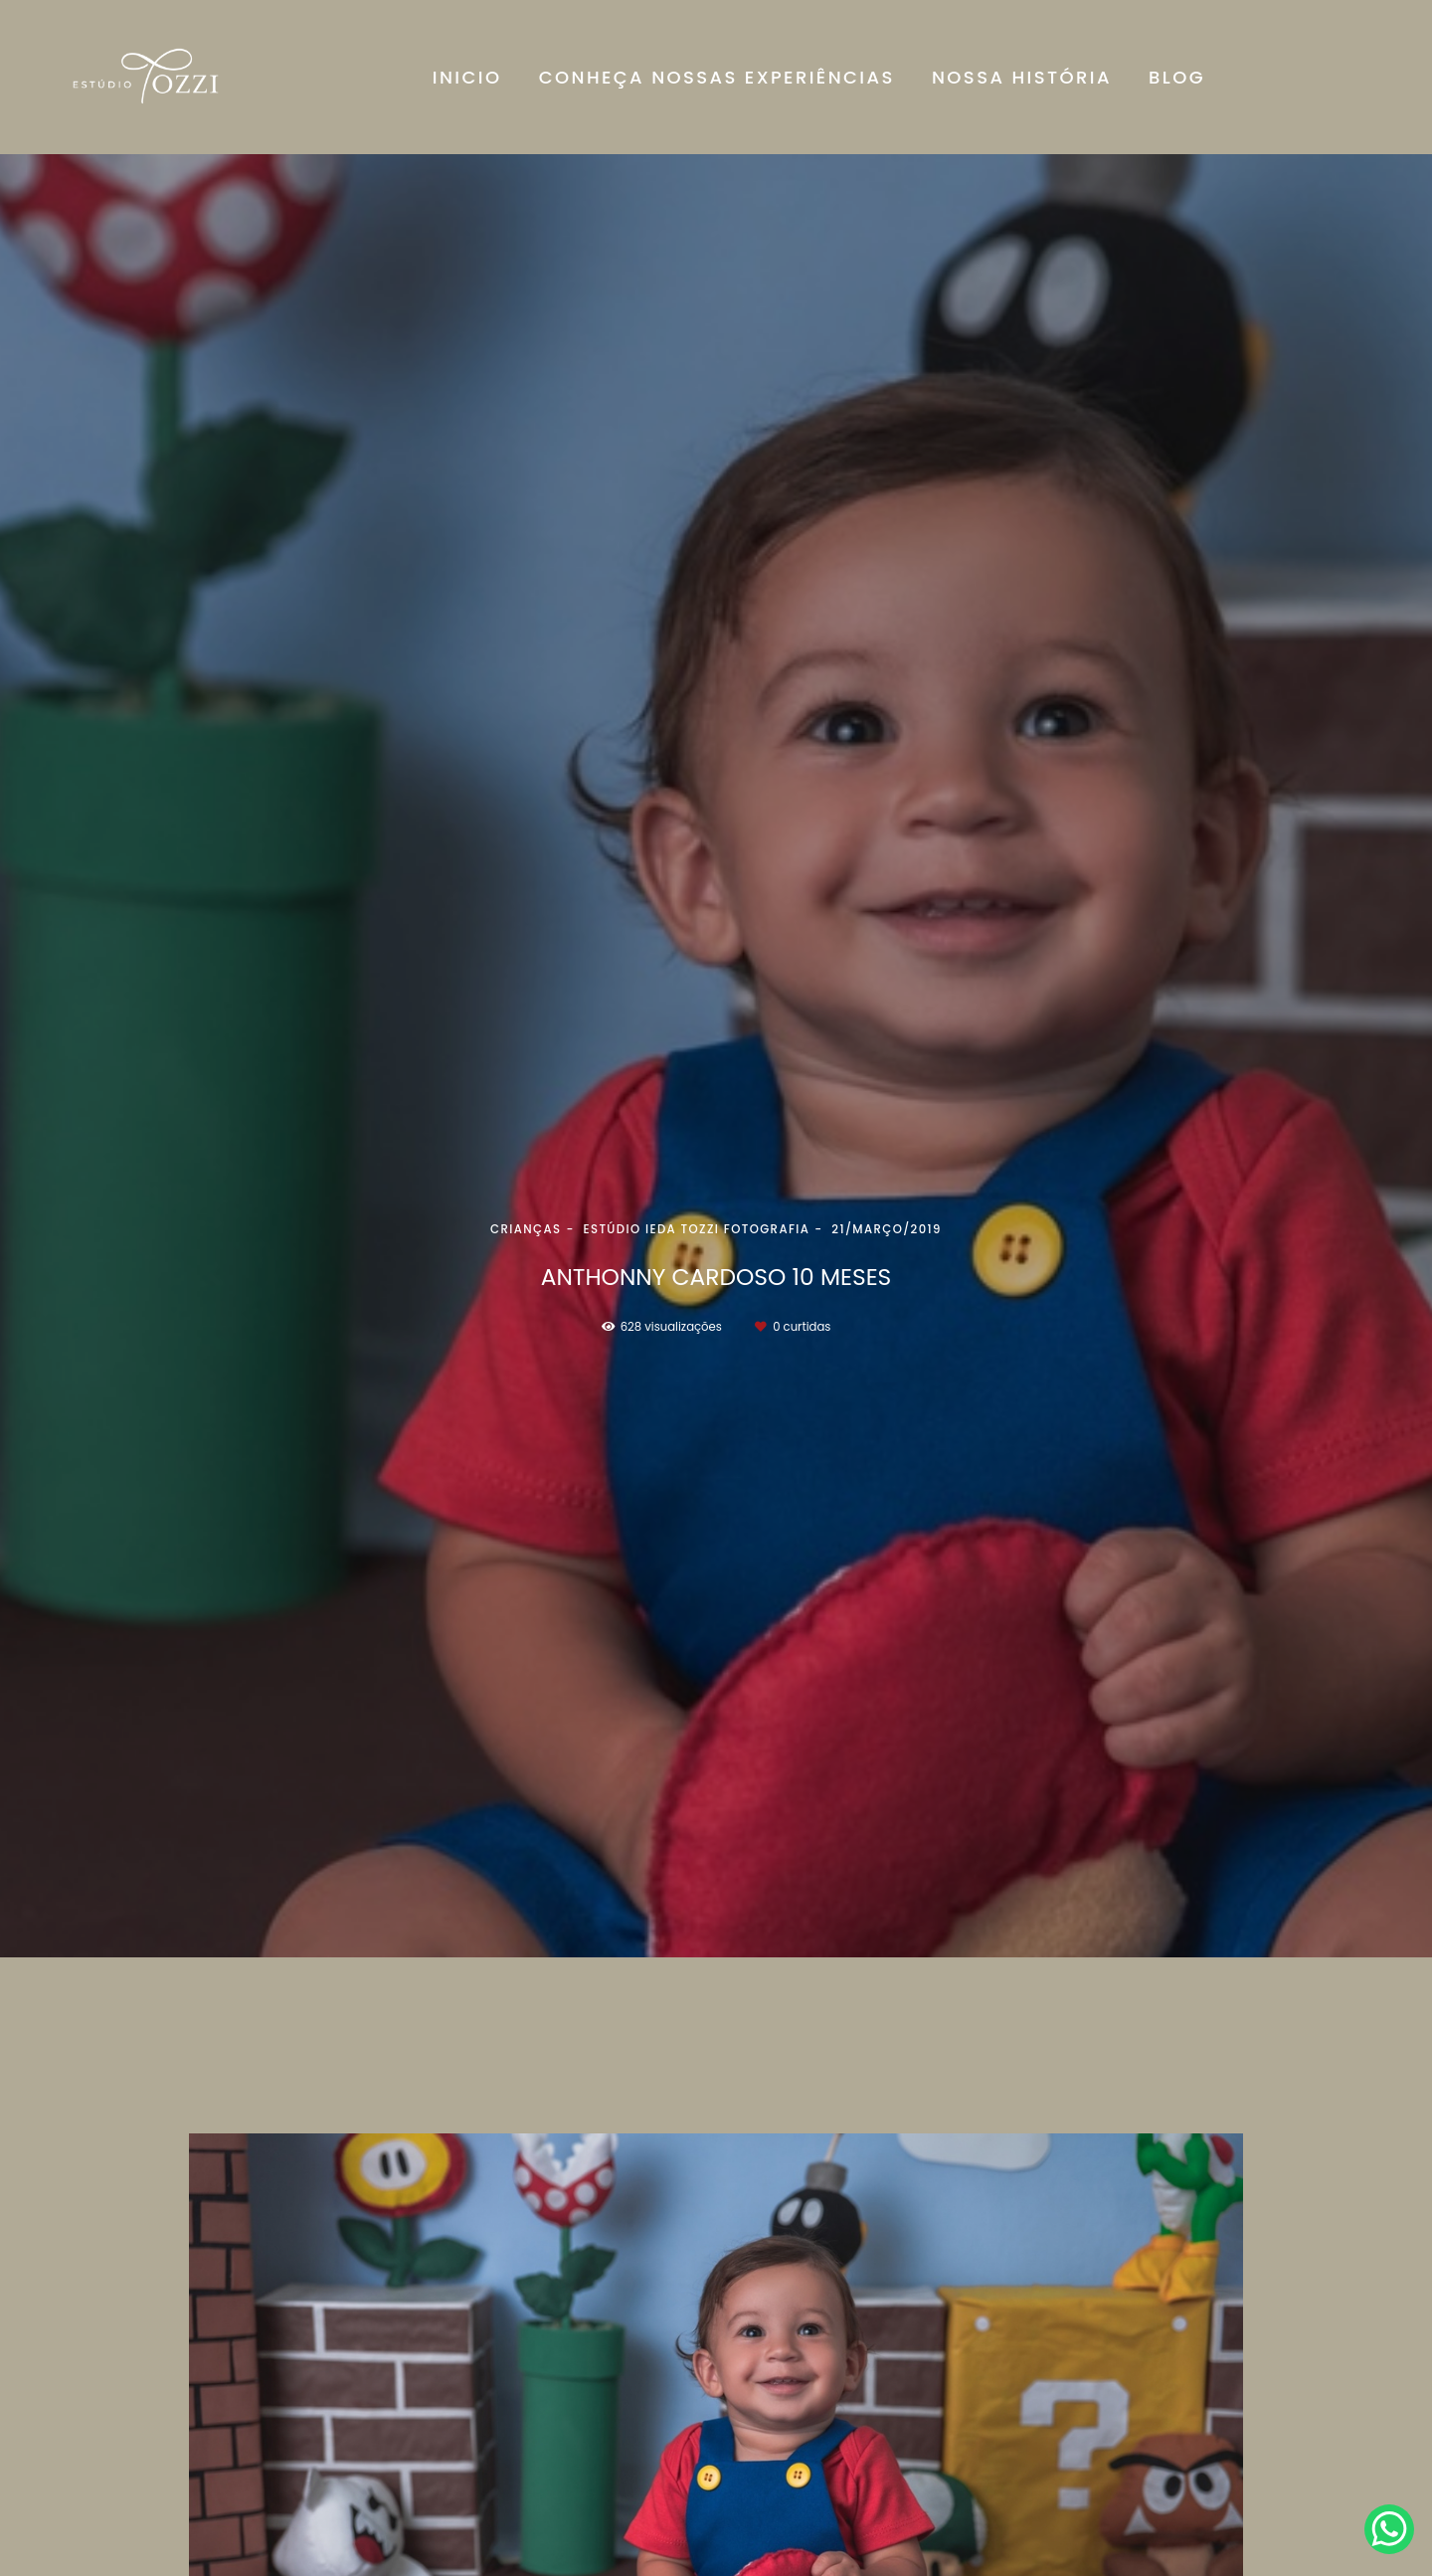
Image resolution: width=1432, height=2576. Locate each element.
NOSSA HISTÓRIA (1022, 77)
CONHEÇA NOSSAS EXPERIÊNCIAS (717, 77)
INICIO (467, 77)
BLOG (1177, 77)
